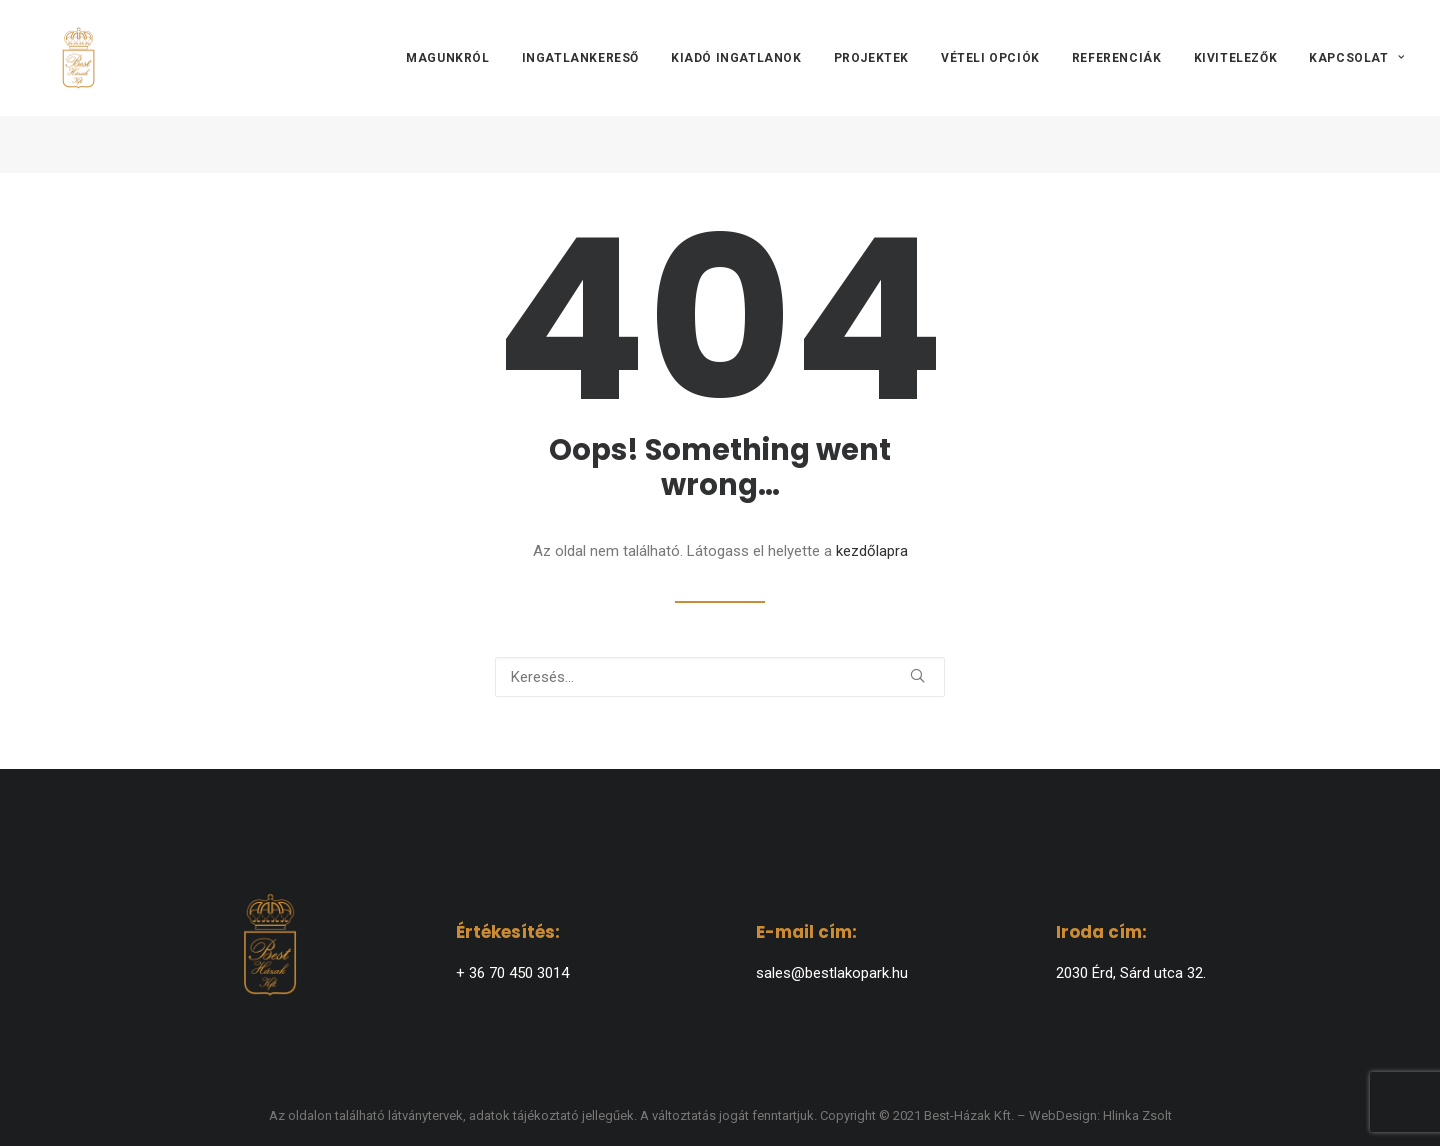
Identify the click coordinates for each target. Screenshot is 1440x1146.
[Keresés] (720, 677)
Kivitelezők (1236, 87)
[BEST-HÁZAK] (67, 87)
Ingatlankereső (580, 87)
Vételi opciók (990, 87)
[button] (917, 675)
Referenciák (1117, 87)
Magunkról (447, 87)
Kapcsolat (1356, 87)
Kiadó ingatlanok (736, 87)
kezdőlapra (872, 551)
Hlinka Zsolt (1137, 1115)
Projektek (871, 87)
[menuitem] (454, 87)
